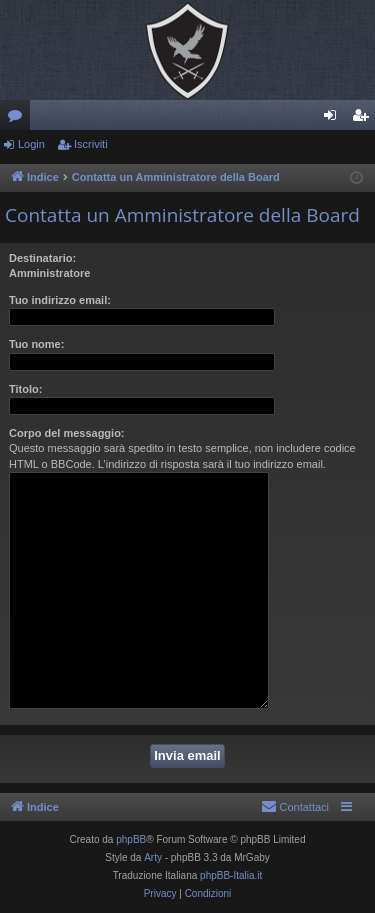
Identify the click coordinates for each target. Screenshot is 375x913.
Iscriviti (91, 144)
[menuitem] (295, 807)
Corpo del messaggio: (67, 433)
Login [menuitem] (334, 119)
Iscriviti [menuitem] (364, 119)
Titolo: (25, 389)
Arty (153, 857)
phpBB (131, 839)
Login (31, 144)
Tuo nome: (36, 344)
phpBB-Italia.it (231, 875)
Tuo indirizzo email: (60, 300)
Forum (19, 119)
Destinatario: (42, 258)
